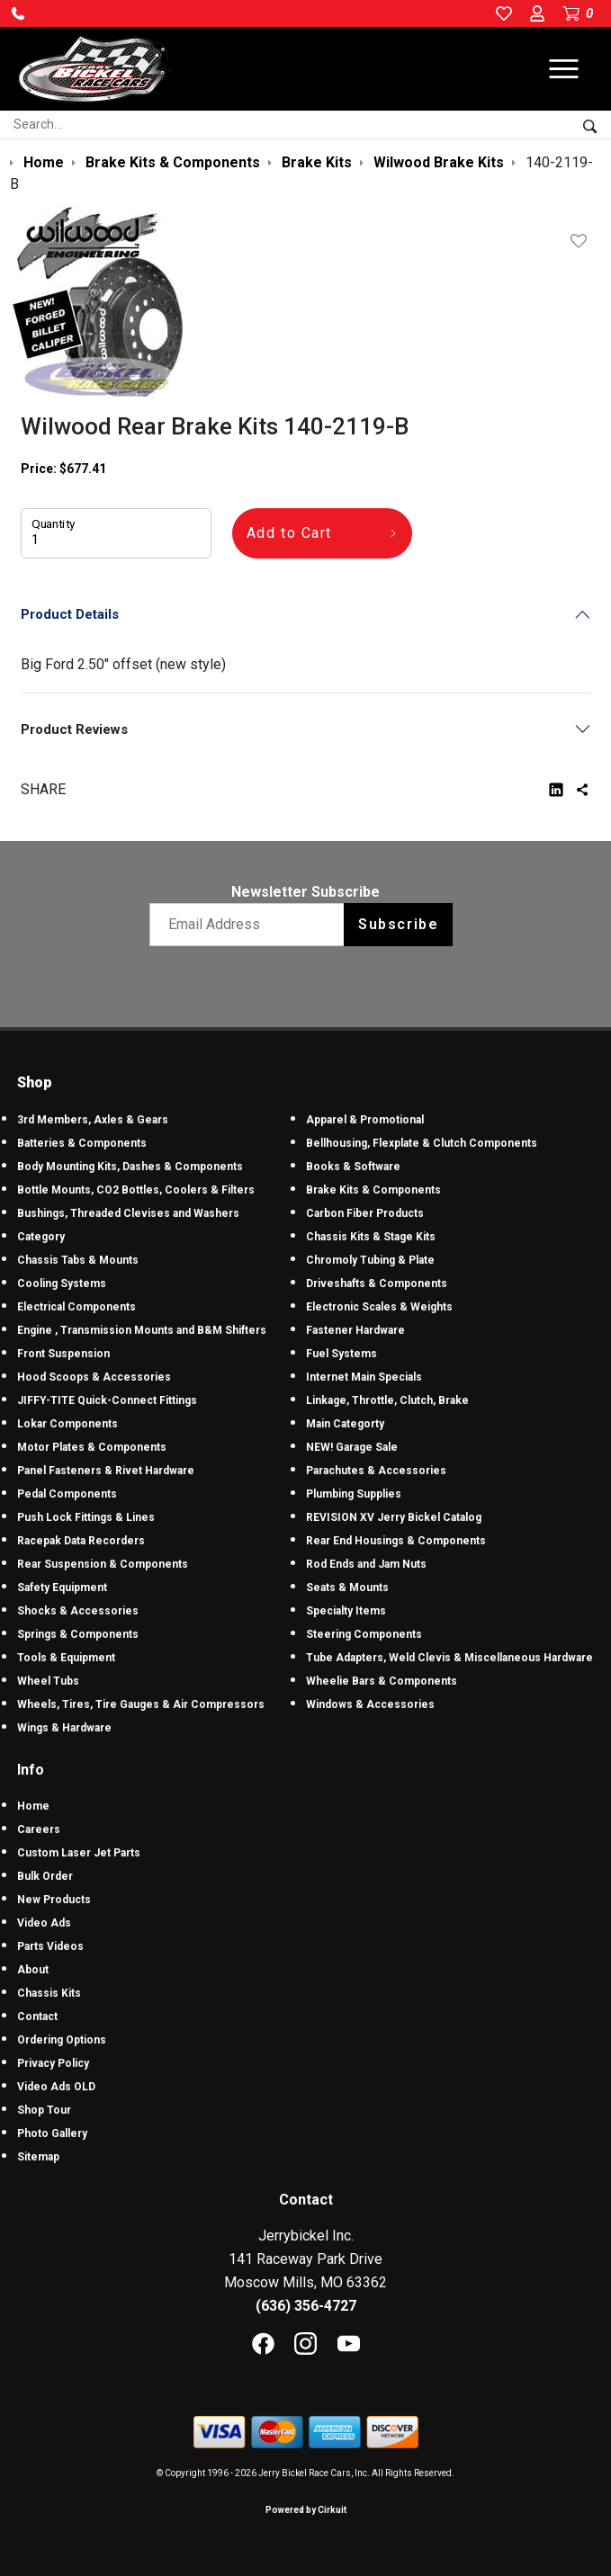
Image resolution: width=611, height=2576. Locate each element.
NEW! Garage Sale (352, 1447)
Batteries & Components (82, 1143)
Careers (38, 1829)
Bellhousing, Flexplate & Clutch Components (421, 1143)
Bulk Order (45, 1876)
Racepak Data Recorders (81, 1540)
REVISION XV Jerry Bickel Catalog (393, 1517)
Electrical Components (76, 1307)
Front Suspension (63, 1353)
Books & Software (353, 1166)
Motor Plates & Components (91, 1447)
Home (33, 1806)
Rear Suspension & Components (102, 1564)
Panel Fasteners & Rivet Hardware (105, 1470)
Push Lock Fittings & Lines (86, 1517)
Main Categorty (345, 1424)
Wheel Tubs (48, 1681)
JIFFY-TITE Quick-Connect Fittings (107, 1400)
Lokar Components (67, 1424)
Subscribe (398, 924)
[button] (18, 13)
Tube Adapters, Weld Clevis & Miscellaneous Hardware (449, 1657)
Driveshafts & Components (376, 1283)
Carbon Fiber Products (365, 1213)
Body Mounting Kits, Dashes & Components (130, 1166)
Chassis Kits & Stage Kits (371, 1236)
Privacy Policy (53, 2063)
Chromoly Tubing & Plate (370, 1260)
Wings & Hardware (64, 1728)
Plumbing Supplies (353, 1494)
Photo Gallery (52, 2133)
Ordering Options (61, 2040)
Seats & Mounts (347, 1587)
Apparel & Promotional (365, 1120)
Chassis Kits (49, 1993)
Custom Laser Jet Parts (78, 1853)
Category (41, 1236)
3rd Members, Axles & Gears (92, 1120)
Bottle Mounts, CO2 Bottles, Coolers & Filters (136, 1190)
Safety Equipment (62, 1587)
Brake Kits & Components (373, 1190)
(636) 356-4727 (306, 2305)
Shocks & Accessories (78, 1611)
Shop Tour (44, 2110)
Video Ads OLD (56, 2086)
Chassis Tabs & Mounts (78, 1260)
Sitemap (38, 2157)
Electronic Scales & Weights (379, 1307)
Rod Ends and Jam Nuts (366, 1564)
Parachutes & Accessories (376, 1470)
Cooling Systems (61, 1283)
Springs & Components (78, 1634)
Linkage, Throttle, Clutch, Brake (387, 1400)
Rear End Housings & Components (396, 1540)
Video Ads (44, 1923)
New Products (54, 1899)
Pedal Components (67, 1494)
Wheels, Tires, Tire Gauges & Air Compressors (141, 1704)
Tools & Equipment (66, 1657)
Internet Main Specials (364, 1377)
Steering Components (364, 1634)
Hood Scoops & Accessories (94, 1377)
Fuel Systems (341, 1353)
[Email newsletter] (250, 924)
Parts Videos (50, 1946)
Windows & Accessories (370, 1704)
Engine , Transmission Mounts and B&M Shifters (141, 1330)
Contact (37, 2016)
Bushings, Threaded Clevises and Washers (128, 1213)
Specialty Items (346, 1611)
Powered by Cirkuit (305, 2510)
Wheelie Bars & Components (381, 1681)
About (33, 1969)
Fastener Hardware (355, 1330)
